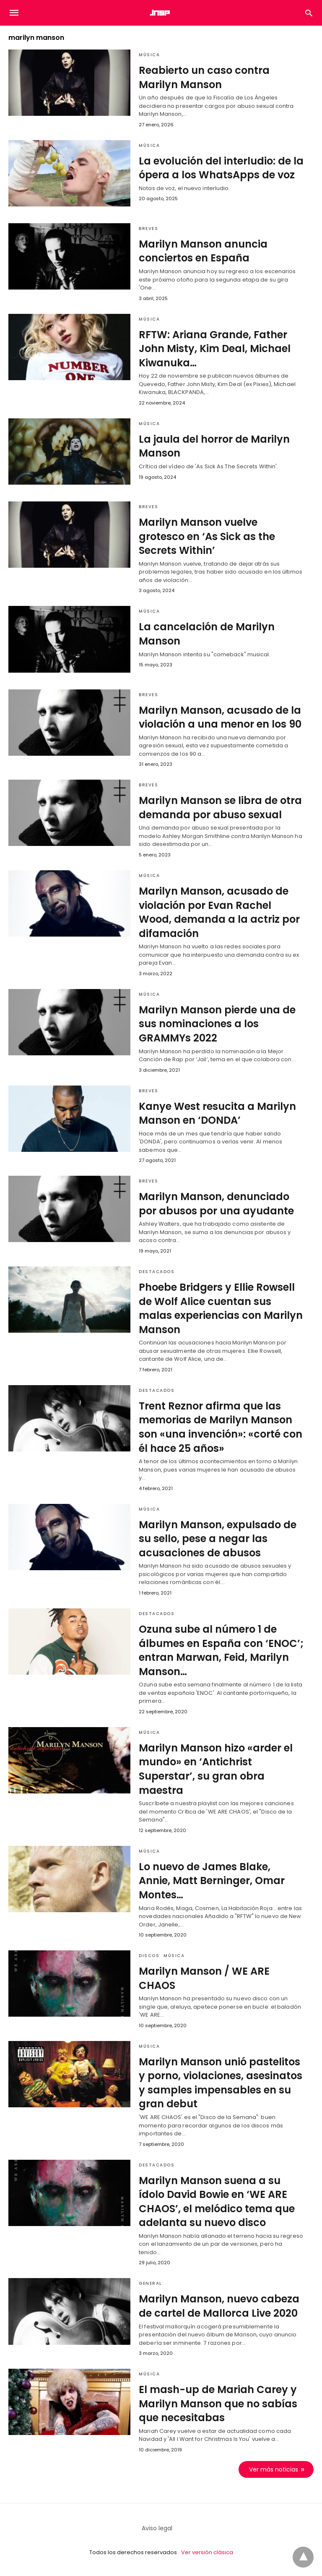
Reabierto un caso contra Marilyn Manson (204, 77)
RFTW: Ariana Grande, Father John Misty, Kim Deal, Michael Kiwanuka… (215, 349)
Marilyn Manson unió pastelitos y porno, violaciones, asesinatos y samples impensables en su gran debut (220, 2083)
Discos (149, 1955)
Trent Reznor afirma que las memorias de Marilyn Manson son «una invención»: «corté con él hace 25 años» (220, 1427)
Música (149, 55)
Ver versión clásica (207, 2552)
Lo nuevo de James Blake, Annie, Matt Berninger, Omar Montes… (212, 1881)
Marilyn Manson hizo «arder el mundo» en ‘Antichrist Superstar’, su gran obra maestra (216, 1769)
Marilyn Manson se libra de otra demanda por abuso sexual (220, 807)
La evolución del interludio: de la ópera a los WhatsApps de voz (221, 168)
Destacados (156, 1271)
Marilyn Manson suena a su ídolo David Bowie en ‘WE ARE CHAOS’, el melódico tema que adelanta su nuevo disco (217, 2202)
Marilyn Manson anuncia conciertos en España (203, 251)
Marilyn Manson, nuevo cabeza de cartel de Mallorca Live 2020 (219, 2306)
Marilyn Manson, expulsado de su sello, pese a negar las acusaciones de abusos (217, 1539)
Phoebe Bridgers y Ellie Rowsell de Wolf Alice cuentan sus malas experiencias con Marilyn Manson (221, 1308)
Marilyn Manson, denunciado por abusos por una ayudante (216, 1204)
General (150, 2283)
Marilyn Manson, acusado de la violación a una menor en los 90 (220, 717)
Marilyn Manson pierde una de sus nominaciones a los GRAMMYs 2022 (217, 1024)
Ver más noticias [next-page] (273, 2469)
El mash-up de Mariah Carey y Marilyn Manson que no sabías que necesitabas (218, 2404)
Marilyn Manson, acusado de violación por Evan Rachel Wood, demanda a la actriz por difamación (219, 912)
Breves (148, 228)
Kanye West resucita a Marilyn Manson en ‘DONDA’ (217, 1113)
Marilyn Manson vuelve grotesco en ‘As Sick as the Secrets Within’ (207, 536)
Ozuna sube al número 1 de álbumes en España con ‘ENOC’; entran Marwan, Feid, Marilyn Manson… (221, 1650)
